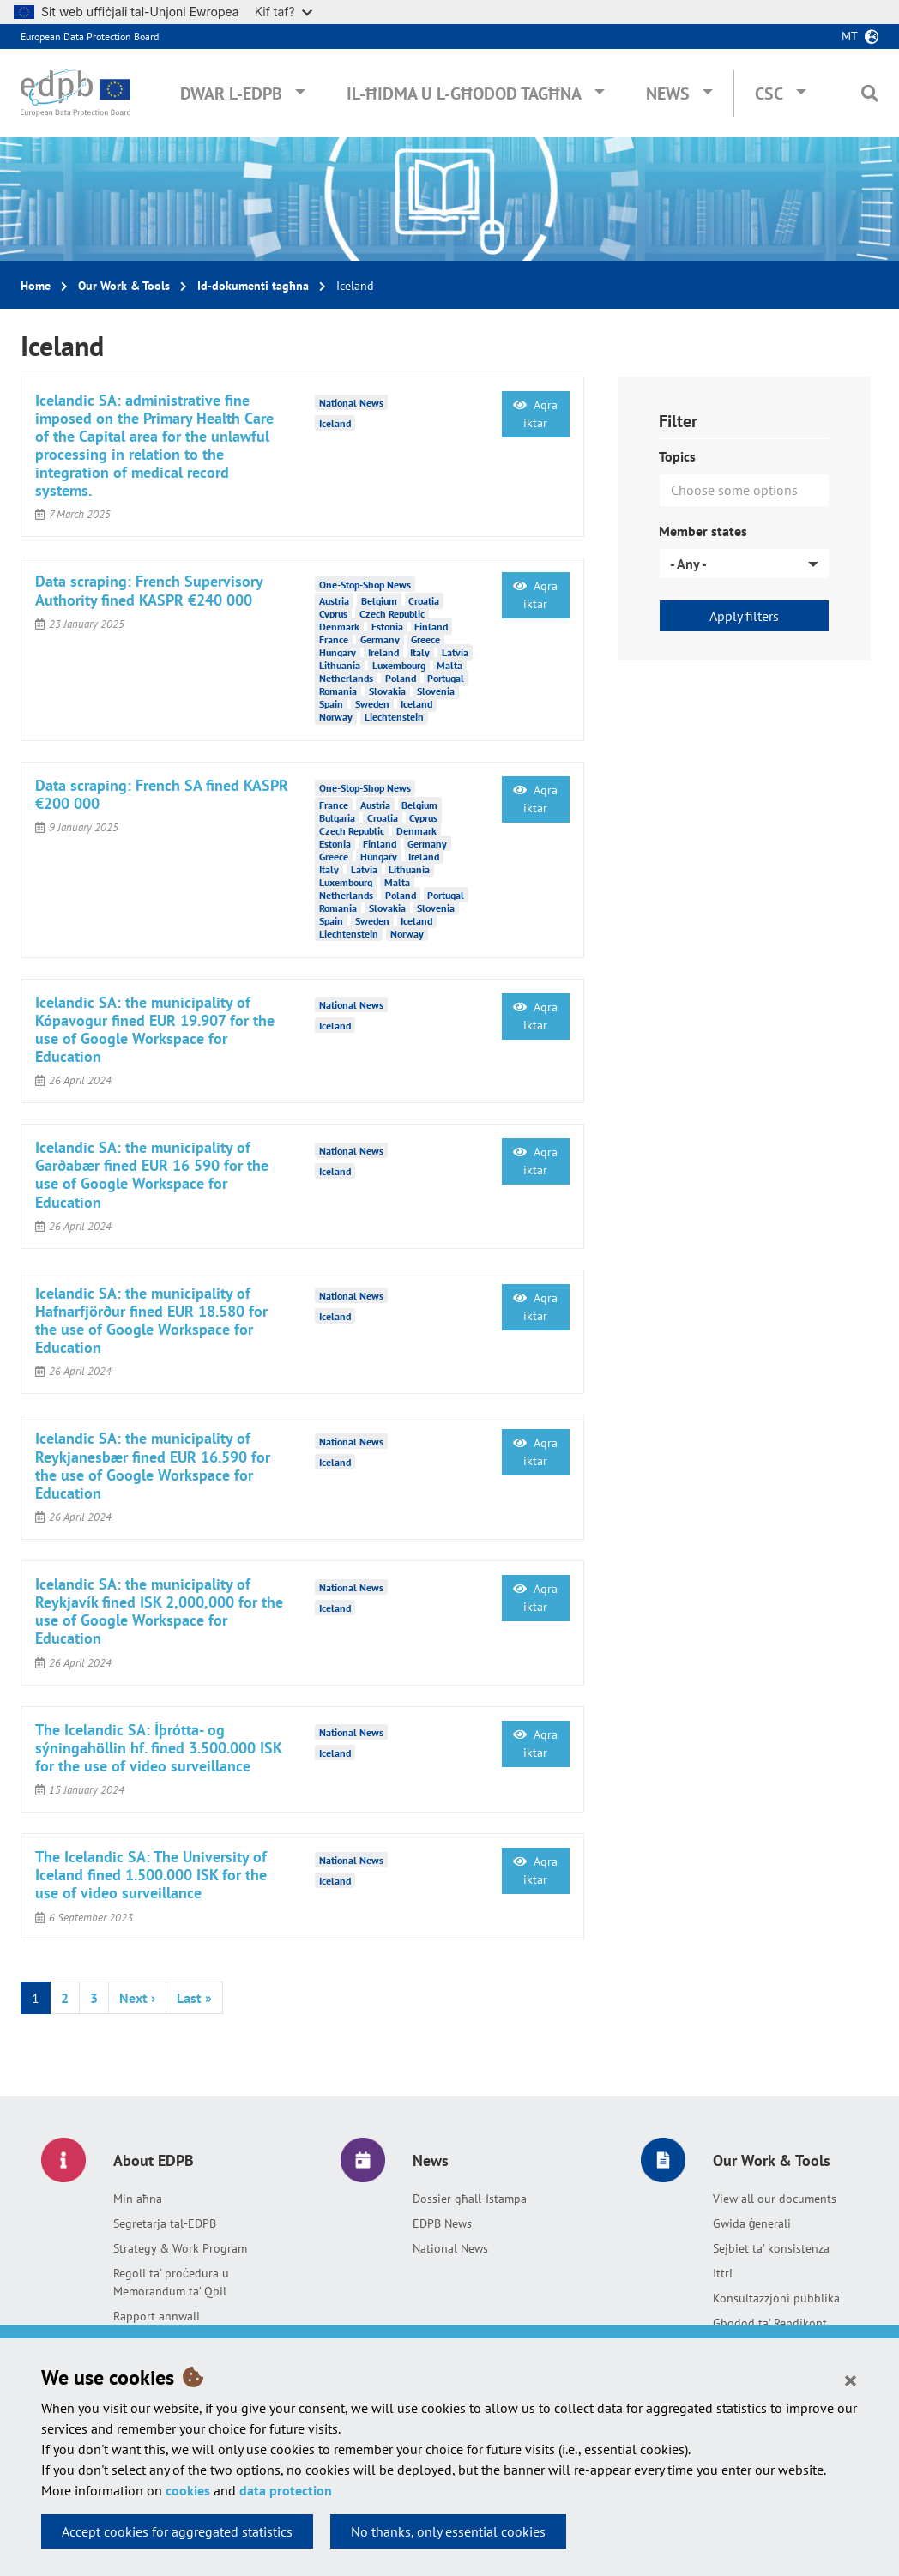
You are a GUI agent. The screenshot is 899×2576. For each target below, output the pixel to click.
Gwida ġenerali (752, 2223)
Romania (338, 691)
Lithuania (339, 665)
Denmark (339, 626)
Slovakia (387, 691)
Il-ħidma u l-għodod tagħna (464, 93)
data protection (285, 2490)
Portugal (445, 678)
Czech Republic (392, 613)
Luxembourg (398, 665)
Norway (336, 716)
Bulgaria (337, 817)
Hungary (337, 652)
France (333, 639)
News (668, 93)
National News (450, 2248)
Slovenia (436, 691)
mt (850, 36)
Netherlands (346, 678)
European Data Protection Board (90, 36)
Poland (400, 678)
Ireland (383, 652)
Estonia (387, 626)
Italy (420, 652)
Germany (380, 639)
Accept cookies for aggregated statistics (177, 2531)
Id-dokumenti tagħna (253, 285)
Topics (677, 456)
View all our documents (774, 2198)
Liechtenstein (394, 716)
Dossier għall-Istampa (470, 2198)
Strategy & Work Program (180, 2248)
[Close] (850, 2379)
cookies (188, 2490)
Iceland (335, 423)
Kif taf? (283, 11)
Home (36, 285)
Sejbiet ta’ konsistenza (771, 2248)
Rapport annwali (156, 2316)
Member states (703, 531)
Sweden (372, 703)
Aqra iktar (535, 414)
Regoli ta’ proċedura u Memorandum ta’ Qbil (171, 2282)
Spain (331, 703)
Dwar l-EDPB (231, 93)
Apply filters (744, 615)
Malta (449, 665)
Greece (425, 639)
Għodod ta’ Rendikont (770, 2323)
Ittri (723, 2273)
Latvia (455, 652)
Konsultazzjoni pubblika (776, 2298)
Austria (334, 600)
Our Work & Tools (124, 285)
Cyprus (333, 613)
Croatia (423, 600)
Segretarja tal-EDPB (164, 2223)
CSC (769, 93)
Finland (431, 626)
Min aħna (137, 2198)
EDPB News (442, 2223)
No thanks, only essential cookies (448, 2531)
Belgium (379, 600)
